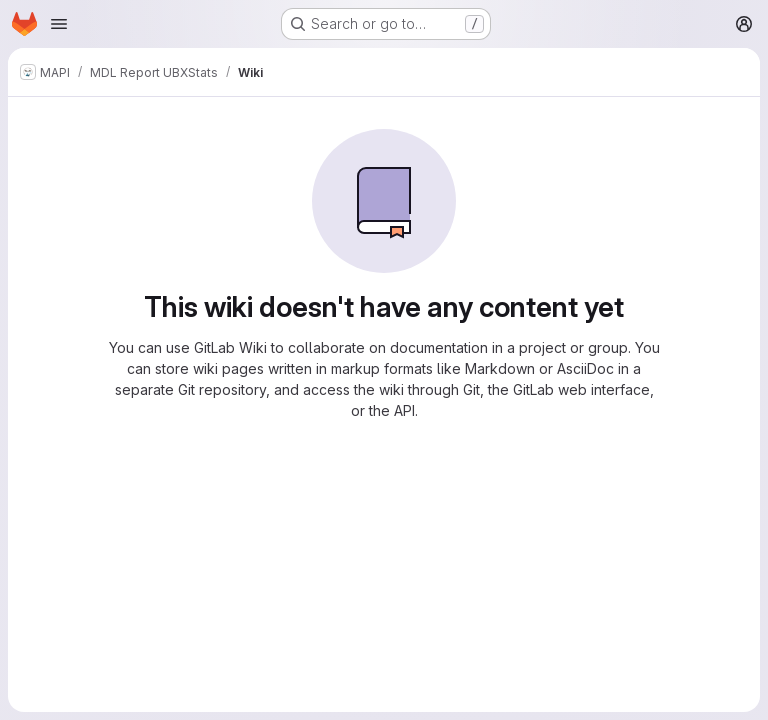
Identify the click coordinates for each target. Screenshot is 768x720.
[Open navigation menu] (59, 24)
